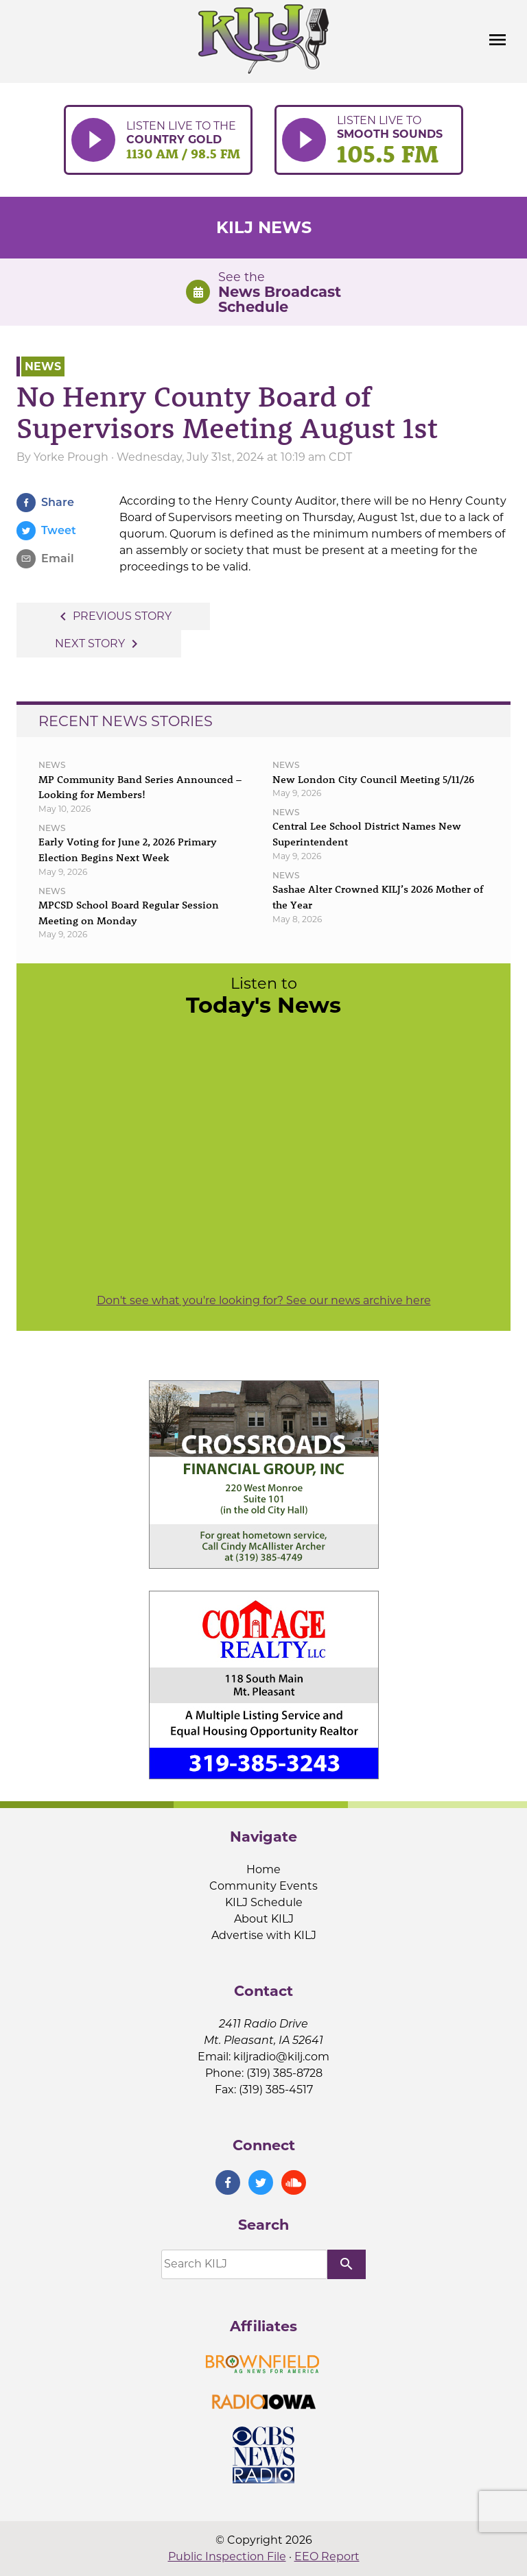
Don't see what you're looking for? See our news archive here (264, 1300)
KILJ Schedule (264, 1902)
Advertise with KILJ (263, 1935)
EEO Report (327, 2556)
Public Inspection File (227, 2556)
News (43, 366)
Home (263, 1869)
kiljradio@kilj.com (281, 2056)
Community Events (263, 1885)
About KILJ (264, 1918)
